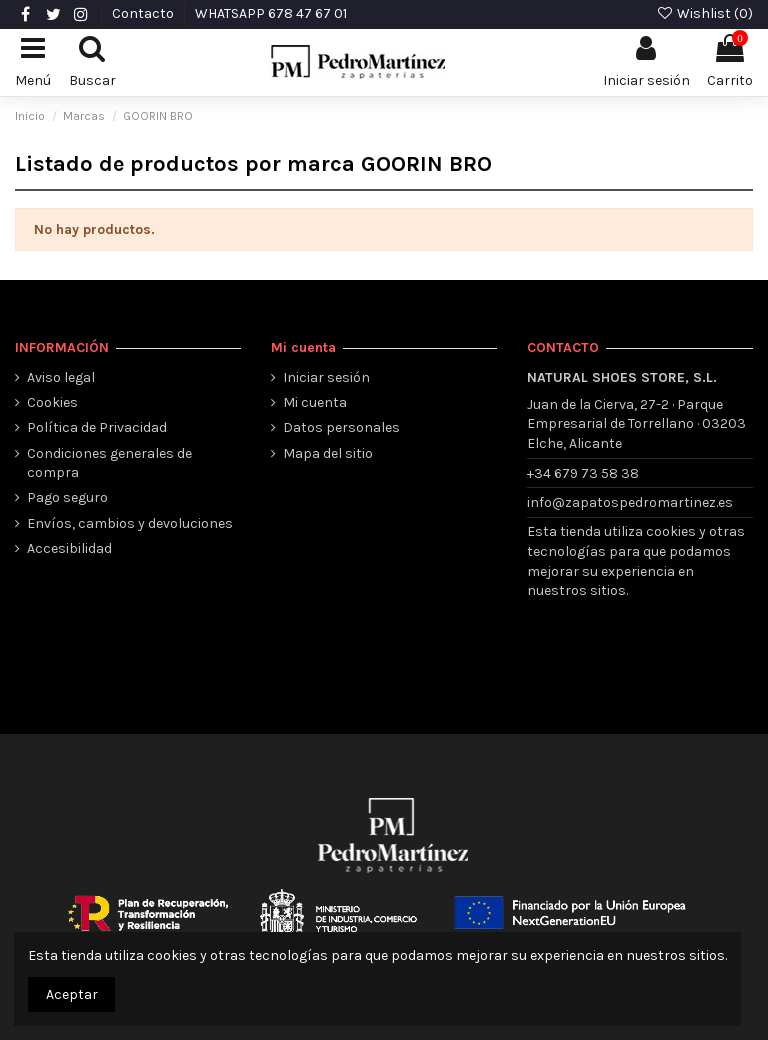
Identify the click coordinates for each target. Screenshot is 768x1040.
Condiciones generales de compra (109, 463)
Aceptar (72, 994)
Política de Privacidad (97, 427)
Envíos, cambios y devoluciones (130, 523)
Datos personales (341, 427)
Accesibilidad (69, 548)
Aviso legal (61, 377)
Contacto (144, 13)
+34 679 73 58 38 (583, 473)
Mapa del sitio (328, 453)
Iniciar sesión (326, 377)
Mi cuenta (315, 402)
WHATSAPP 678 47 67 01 (271, 13)
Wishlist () (704, 13)
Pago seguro (67, 497)
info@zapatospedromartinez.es (630, 502)
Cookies (52, 402)
